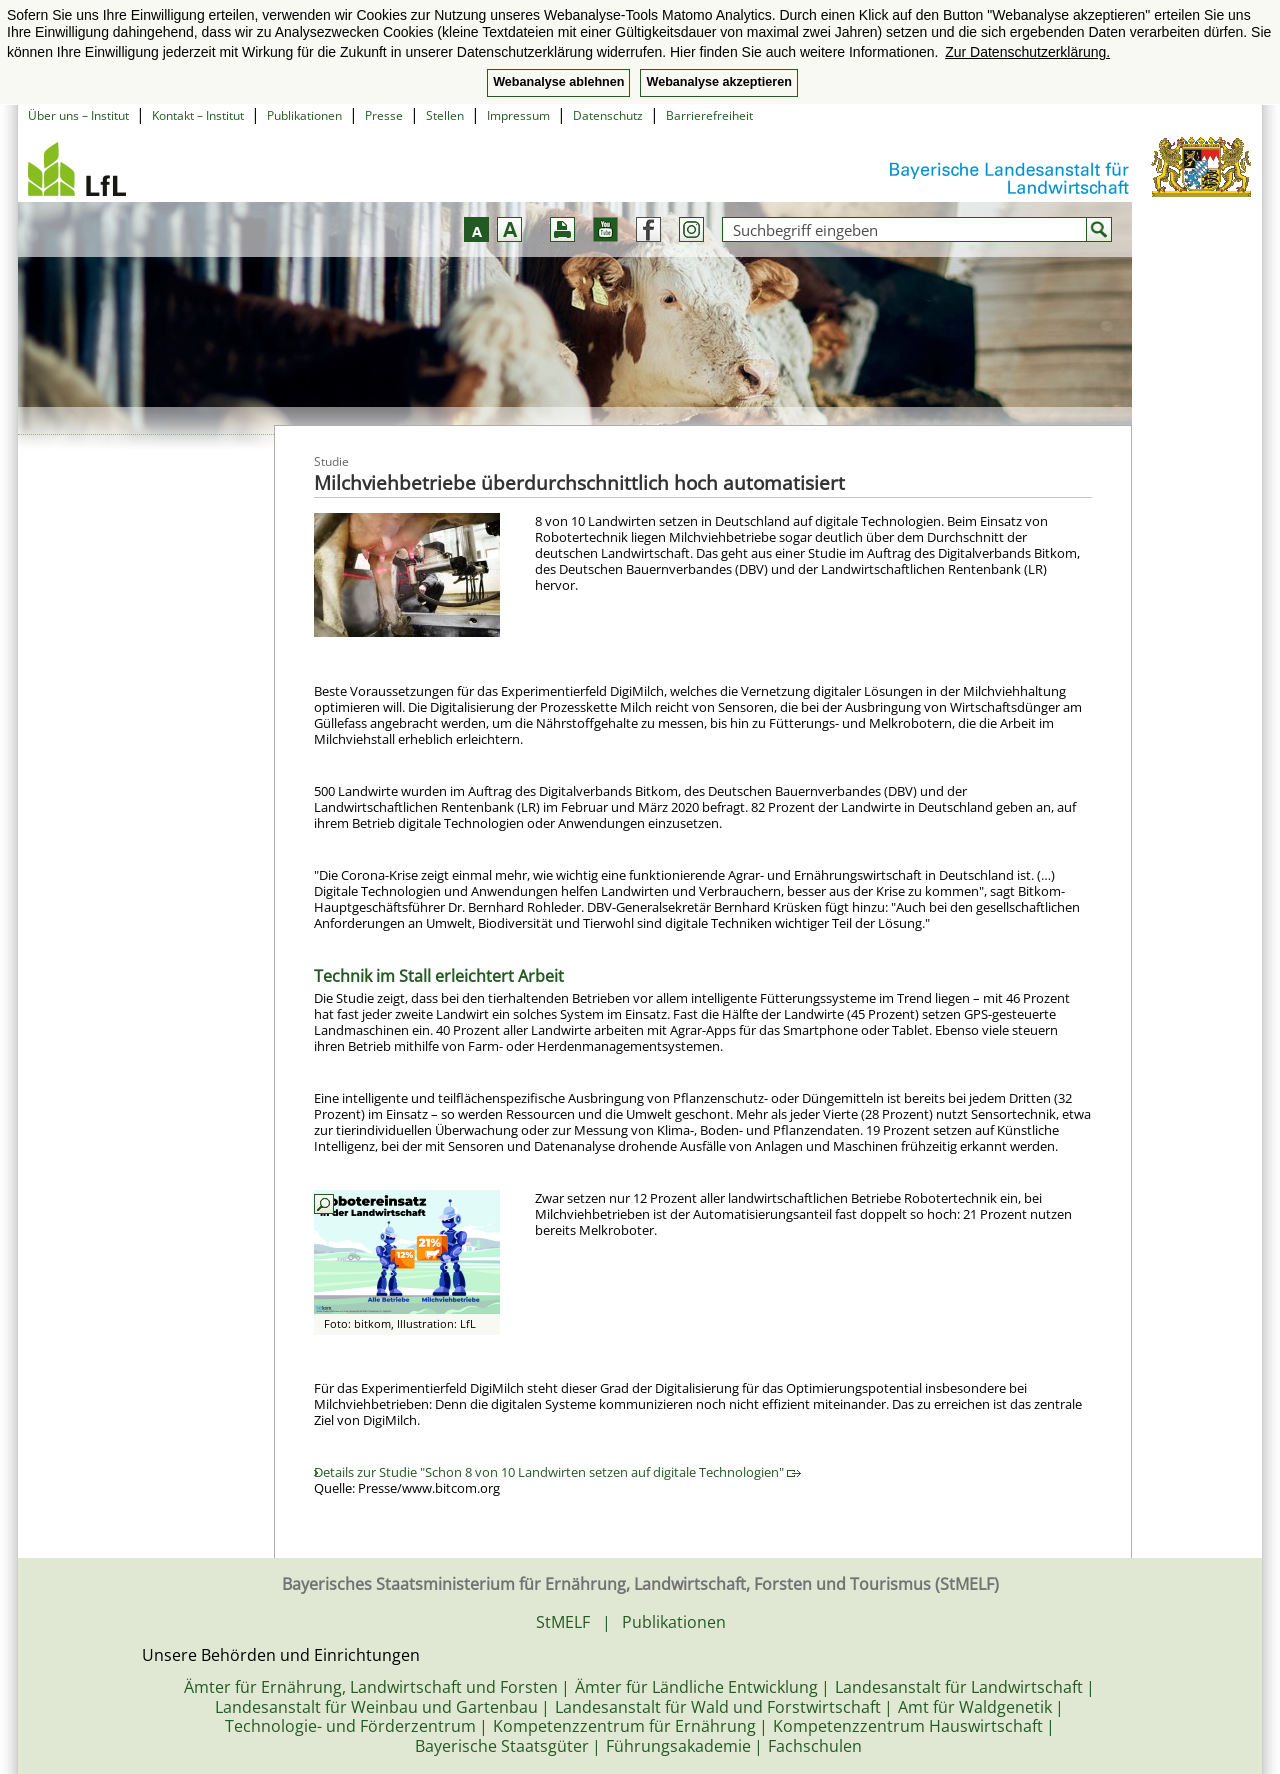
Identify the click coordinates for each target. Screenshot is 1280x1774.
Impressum (518, 115)
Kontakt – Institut (198, 115)
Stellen (445, 115)
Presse (384, 115)
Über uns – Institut (78, 115)
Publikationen (304, 115)
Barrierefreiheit (709, 115)
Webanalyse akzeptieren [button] (718, 82)
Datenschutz (608, 115)
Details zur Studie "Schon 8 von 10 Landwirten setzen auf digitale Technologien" (557, 1472)
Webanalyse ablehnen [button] (558, 82)
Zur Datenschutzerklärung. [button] (1027, 52)
